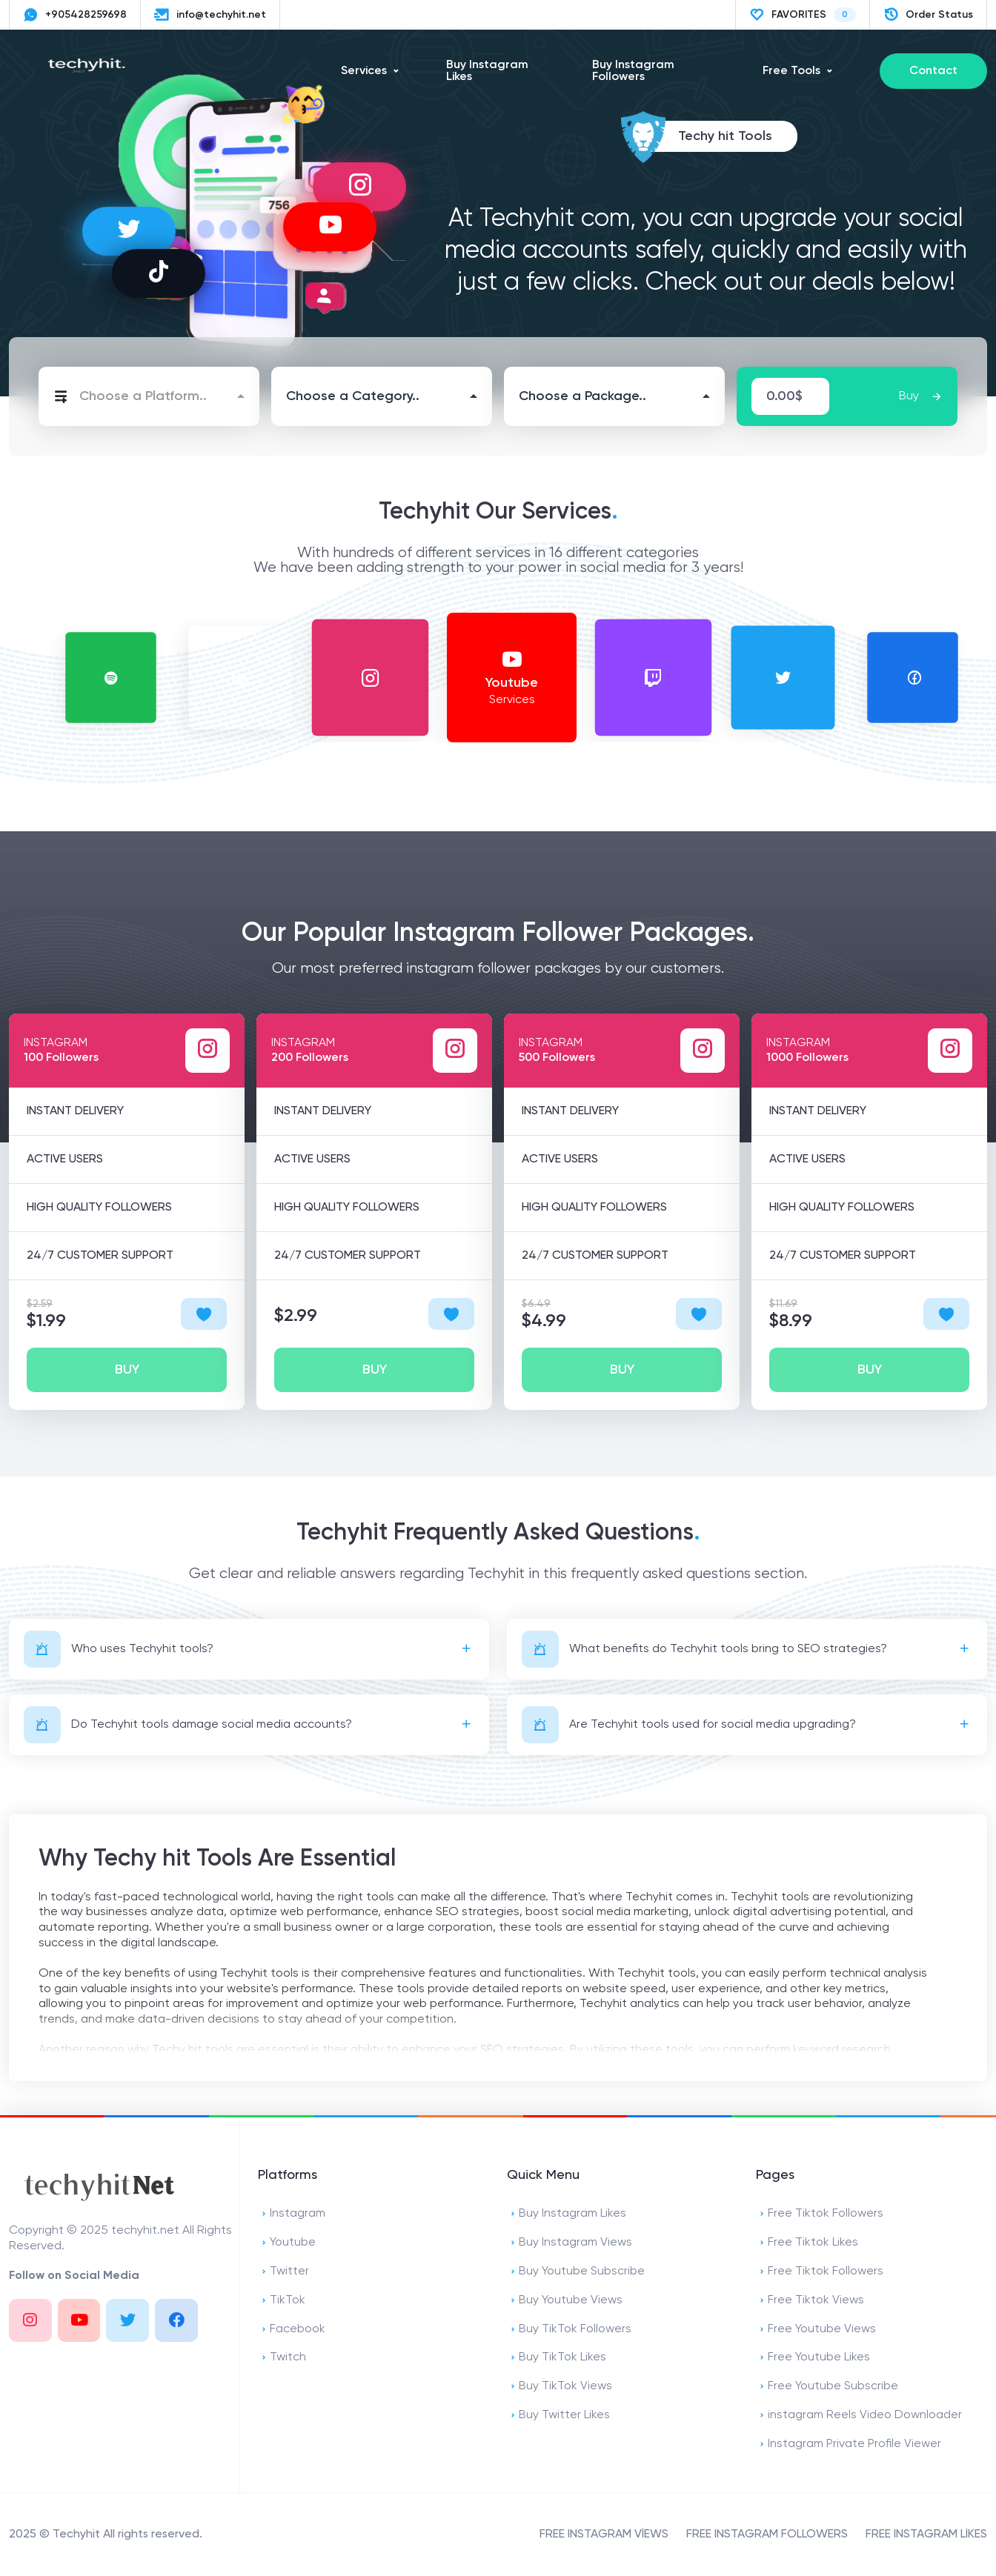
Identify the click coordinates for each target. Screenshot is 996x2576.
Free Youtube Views (816, 2329)
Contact (933, 71)
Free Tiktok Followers (819, 2214)
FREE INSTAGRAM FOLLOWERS (767, 2534)
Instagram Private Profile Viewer (848, 2444)
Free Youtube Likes (813, 2358)
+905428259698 (75, 14)
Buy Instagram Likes (487, 71)
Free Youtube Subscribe (827, 2386)
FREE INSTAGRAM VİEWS (604, 2534)
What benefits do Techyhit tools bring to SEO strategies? (704, 1649)
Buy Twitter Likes (558, 2415)
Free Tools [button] (791, 71)
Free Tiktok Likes (807, 2243)
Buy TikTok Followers (569, 2329)
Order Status (928, 14)
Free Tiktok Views (810, 2301)
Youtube (287, 2243)
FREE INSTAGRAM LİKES (926, 2534)
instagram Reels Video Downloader (859, 2415)
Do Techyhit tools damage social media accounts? (188, 1724)
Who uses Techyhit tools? (118, 1649)
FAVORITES (802, 14)
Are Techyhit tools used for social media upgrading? (689, 1724)
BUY (127, 1370)
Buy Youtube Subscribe (576, 2272)
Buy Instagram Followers (633, 71)
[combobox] (149, 396)
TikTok (281, 2301)
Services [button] (364, 71)
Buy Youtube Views (564, 2301)
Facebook (291, 2329)
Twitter (283, 2272)
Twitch (282, 2358)
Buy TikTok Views (559, 2386)
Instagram (291, 2214)
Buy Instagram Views (569, 2243)
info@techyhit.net (210, 14)
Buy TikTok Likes (556, 2358)
